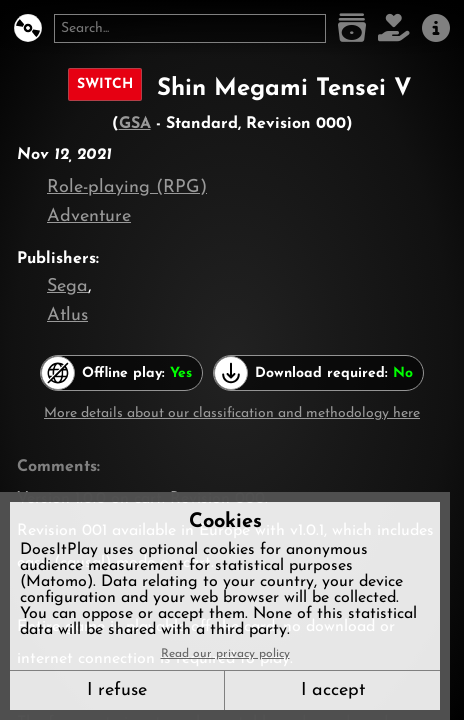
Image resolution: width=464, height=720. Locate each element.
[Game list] (352, 28)
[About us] (436, 28)
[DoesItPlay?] (28, 28)
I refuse (117, 690)
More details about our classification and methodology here (232, 413)
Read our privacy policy (225, 654)
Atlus (67, 315)
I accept (333, 690)
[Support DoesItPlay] (394, 28)
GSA (135, 124)
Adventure (89, 216)
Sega (67, 286)
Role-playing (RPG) (127, 187)
